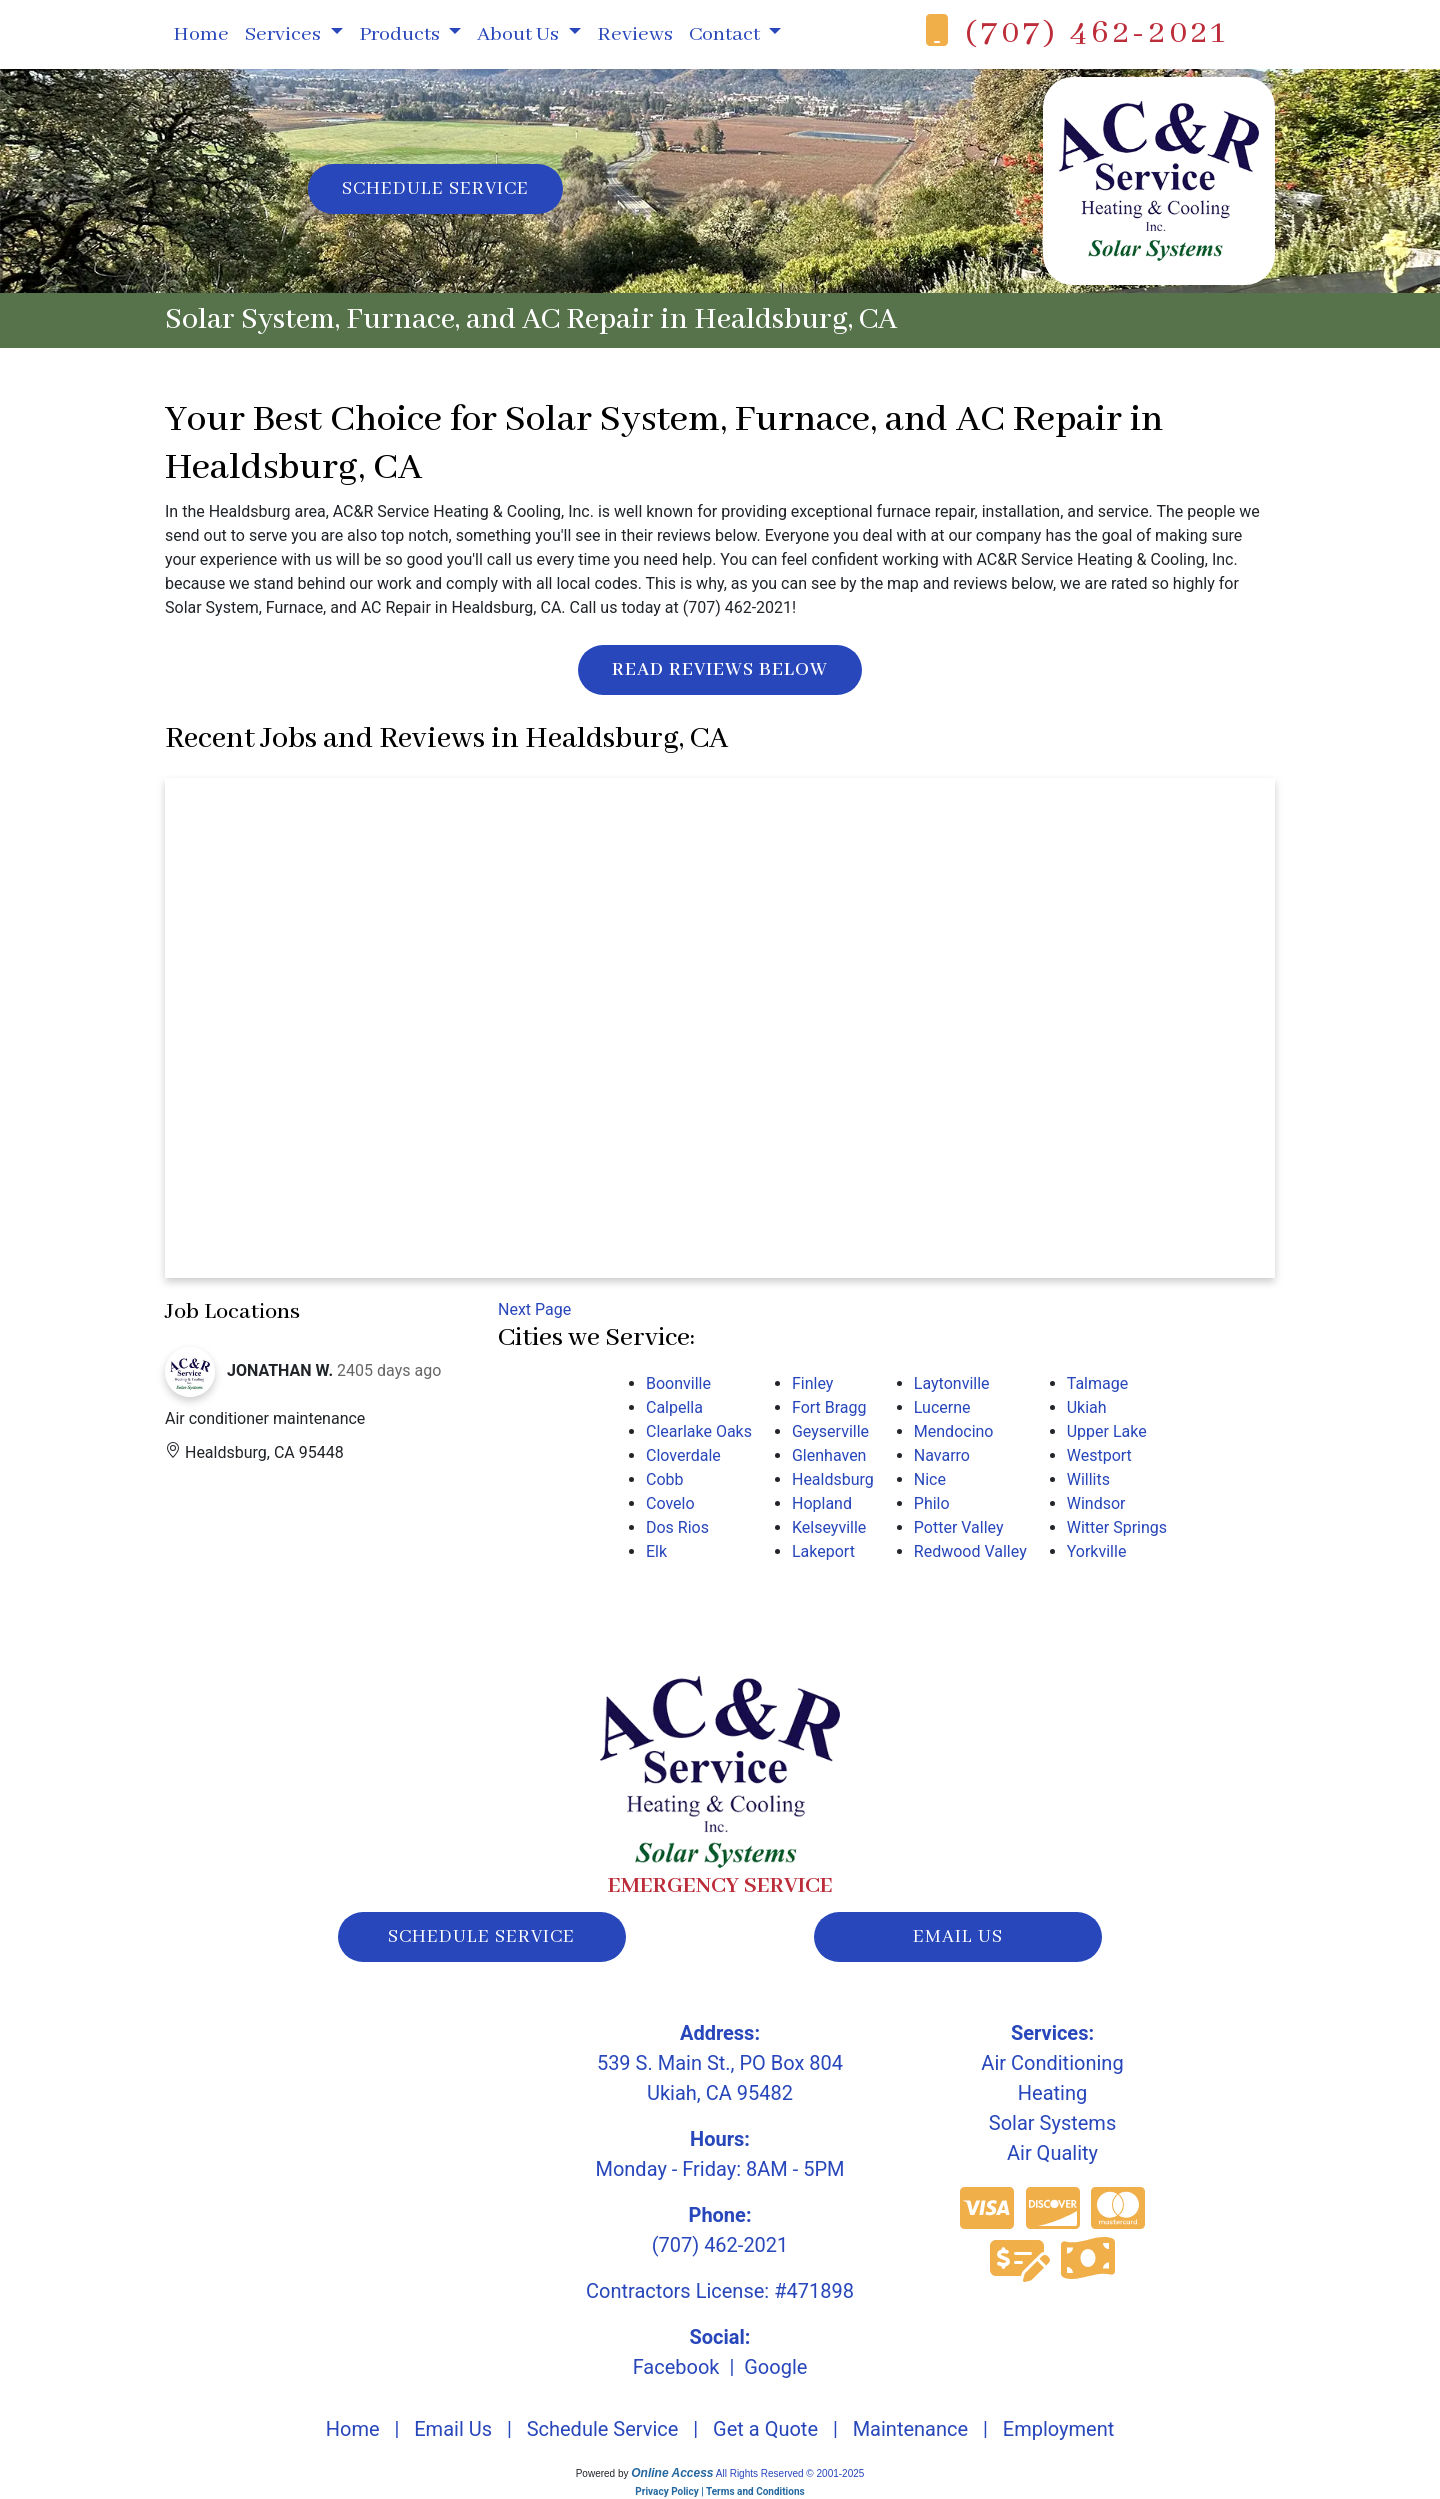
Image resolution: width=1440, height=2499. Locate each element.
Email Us (453, 2429)
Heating (1052, 2093)
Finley (812, 1383)
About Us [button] (520, 34)
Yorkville (1097, 1551)
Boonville (678, 1383)
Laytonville (952, 1383)
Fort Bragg (829, 1407)
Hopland (822, 1503)
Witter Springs (1117, 1527)
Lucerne (942, 1407)
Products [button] (401, 34)
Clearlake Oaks (699, 1431)
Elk (656, 1551)
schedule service (481, 1937)
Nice (930, 1479)
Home (201, 34)
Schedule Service (435, 189)
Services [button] (285, 34)
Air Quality (1052, 2153)
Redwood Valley (970, 1551)
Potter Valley (959, 1527)
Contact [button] (726, 34)
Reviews (635, 34)
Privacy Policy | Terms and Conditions (719, 2491)
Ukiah (1087, 1407)
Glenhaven (829, 1455)
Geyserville (830, 1431)
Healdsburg (833, 1479)
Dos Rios (677, 1527)
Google (775, 2367)
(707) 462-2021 (1097, 33)
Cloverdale (683, 1455)
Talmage (1097, 1383)
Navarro (942, 1455)
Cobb (665, 1479)
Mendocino (954, 1431)
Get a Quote (765, 2429)
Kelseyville (829, 1527)
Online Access (672, 2473)
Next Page (534, 1309)
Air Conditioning (1052, 2063)
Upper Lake (1107, 1431)
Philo (932, 1503)
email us (958, 1937)
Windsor (1096, 1503)
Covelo (670, 1503)
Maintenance (910, 2429)
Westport (1099, 1455)
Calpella (674, 1407)
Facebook (676, 2367)
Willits (1088, 1479)
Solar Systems (1052, 2123)
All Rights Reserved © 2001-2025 (790, 2473)
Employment (1058, 2429)
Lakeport (823, 1551)
